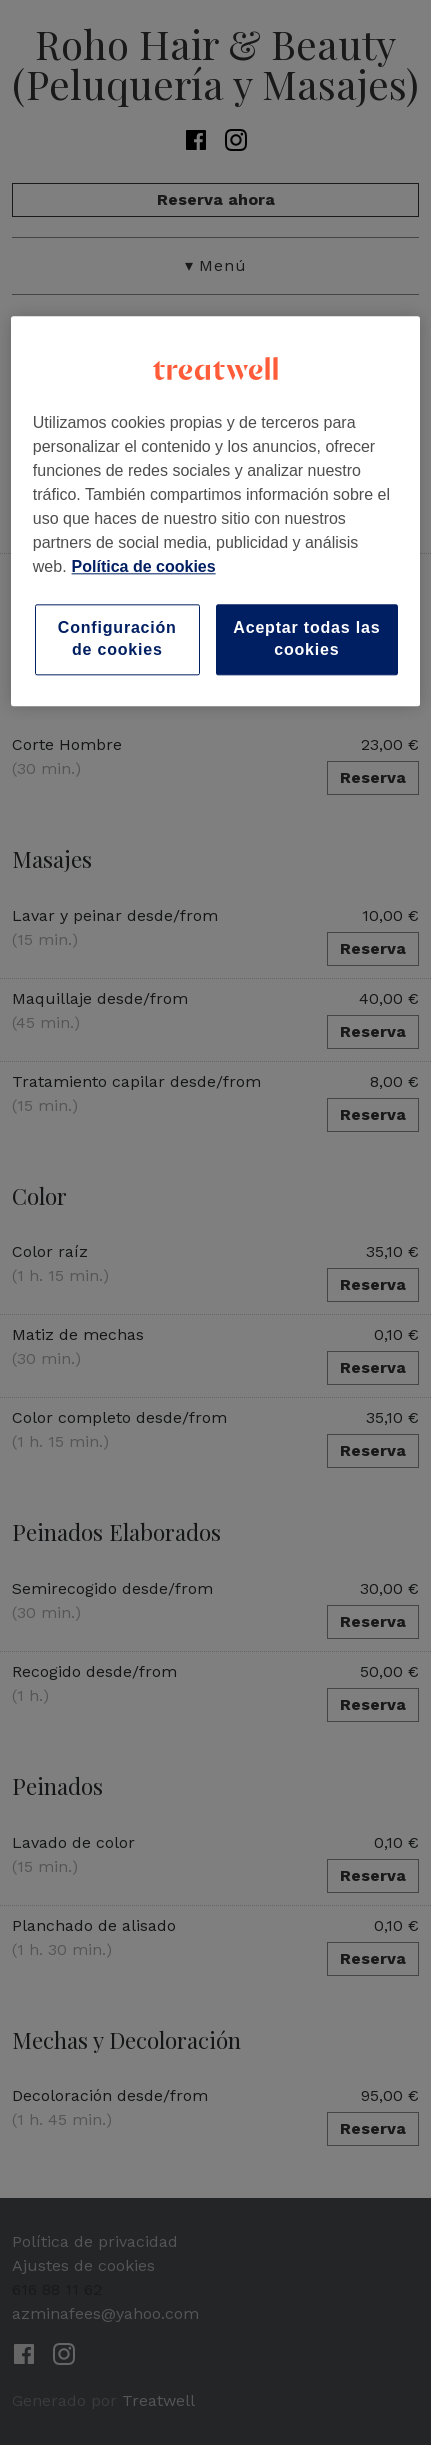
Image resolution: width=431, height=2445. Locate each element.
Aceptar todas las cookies (306, 638)
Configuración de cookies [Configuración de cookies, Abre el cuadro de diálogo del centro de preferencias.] (117, 638)
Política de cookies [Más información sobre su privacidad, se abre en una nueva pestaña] (144, 566)
